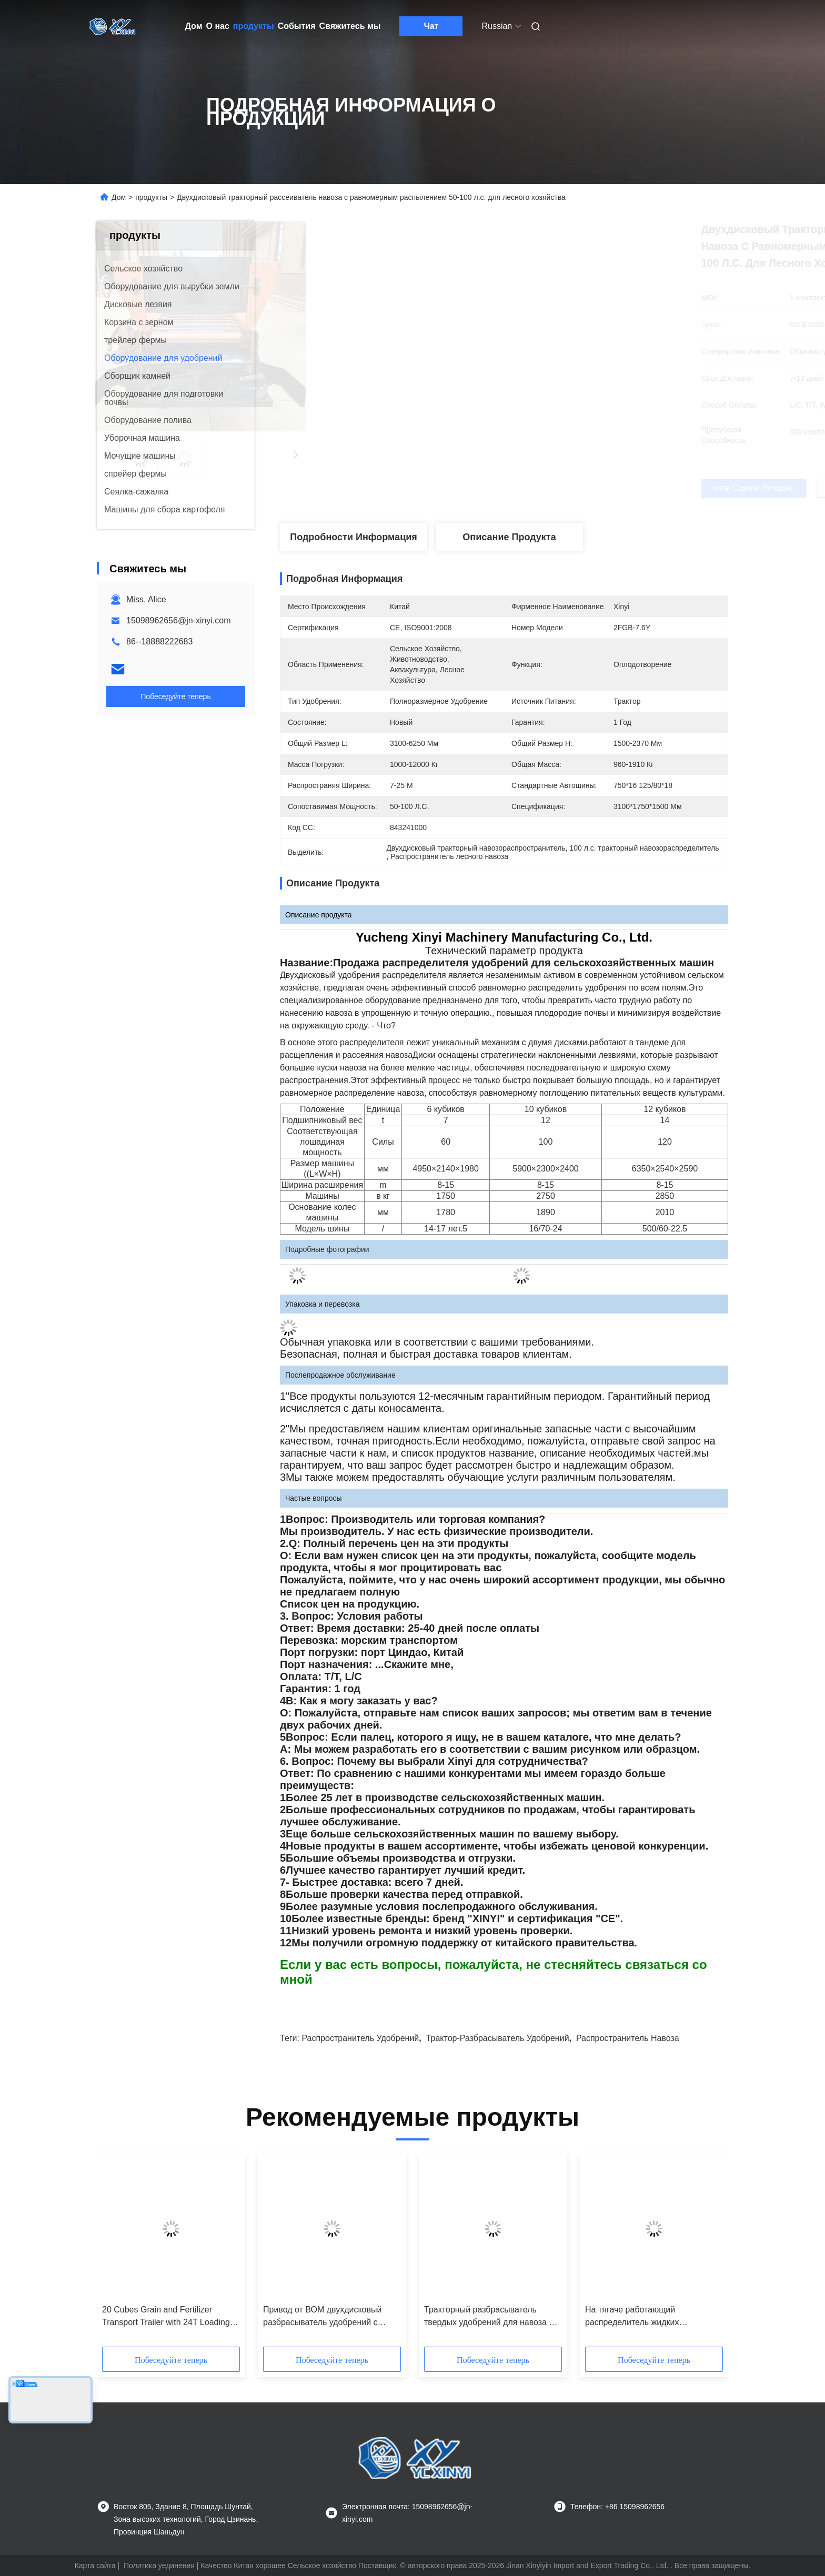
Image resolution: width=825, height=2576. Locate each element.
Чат (431, 26)
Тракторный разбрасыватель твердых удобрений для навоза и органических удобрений (489, 2317)
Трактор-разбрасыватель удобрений (497, 2038)
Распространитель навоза (627, 2038)
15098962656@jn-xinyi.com (178, 620)
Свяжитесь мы (350, 26)
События (297, 26)
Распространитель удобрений (360, 2038)
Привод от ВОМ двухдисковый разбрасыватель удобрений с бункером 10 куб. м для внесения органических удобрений (328, 2317)
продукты (253, 26)
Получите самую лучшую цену (569, 488)
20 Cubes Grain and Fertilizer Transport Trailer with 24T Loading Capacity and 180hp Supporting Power (166, 2317)
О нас (217, 26)
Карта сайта (95, 2565)
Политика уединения (159, 2565)
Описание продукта (509, 537)
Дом (194, 26)
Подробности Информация (353, 537)
